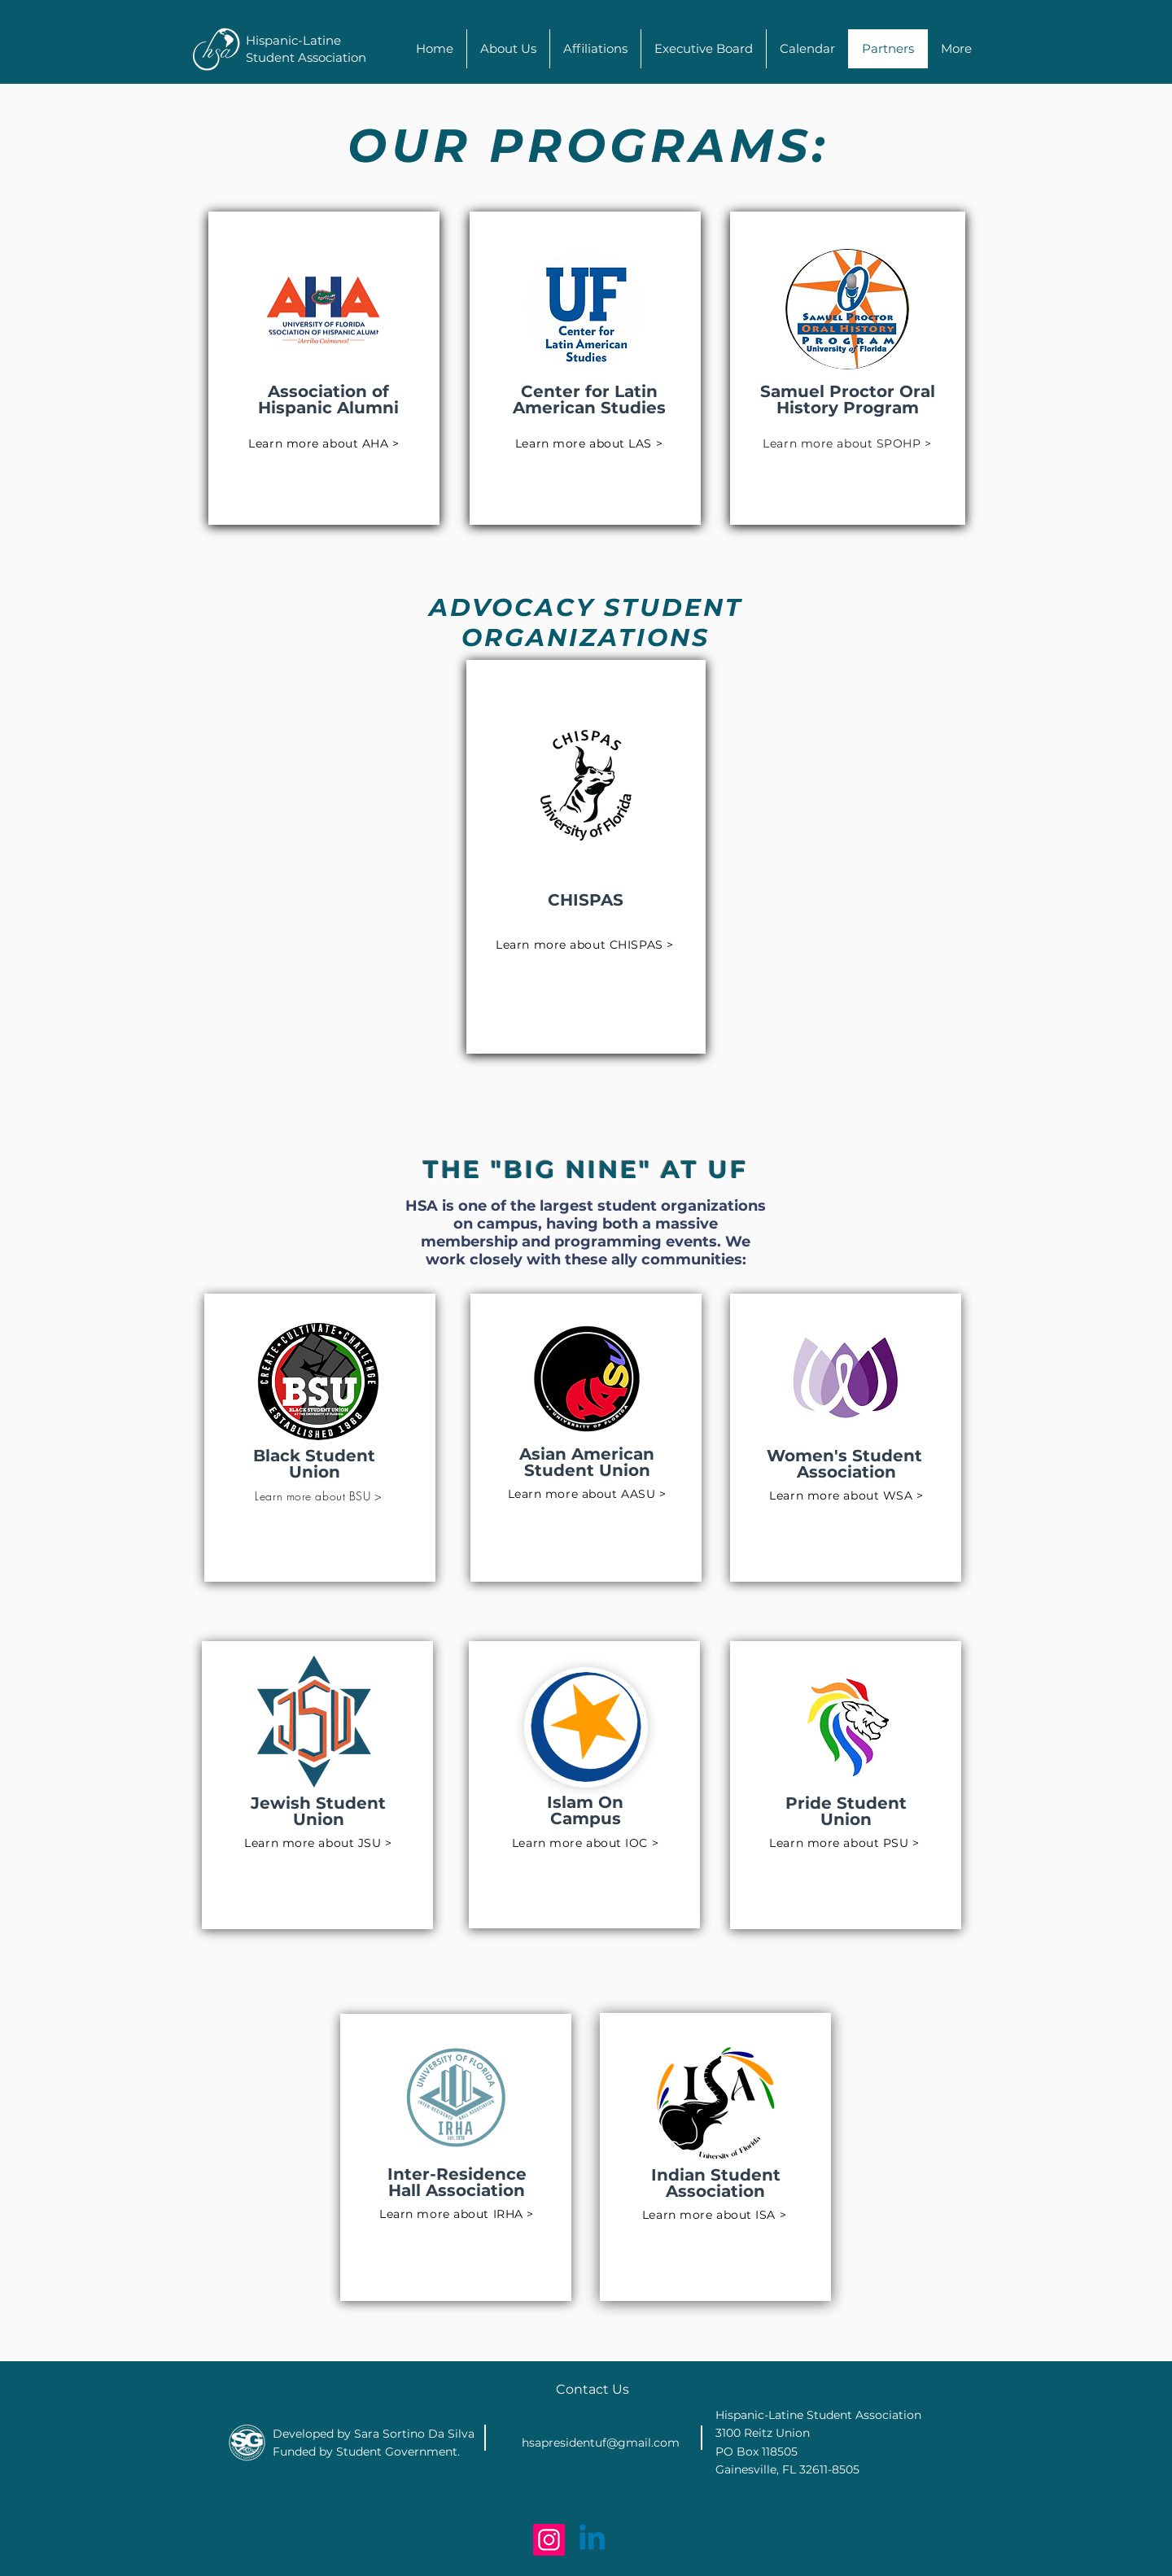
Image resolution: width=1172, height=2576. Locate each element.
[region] (324, 368)
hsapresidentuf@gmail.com (601, 2442)
